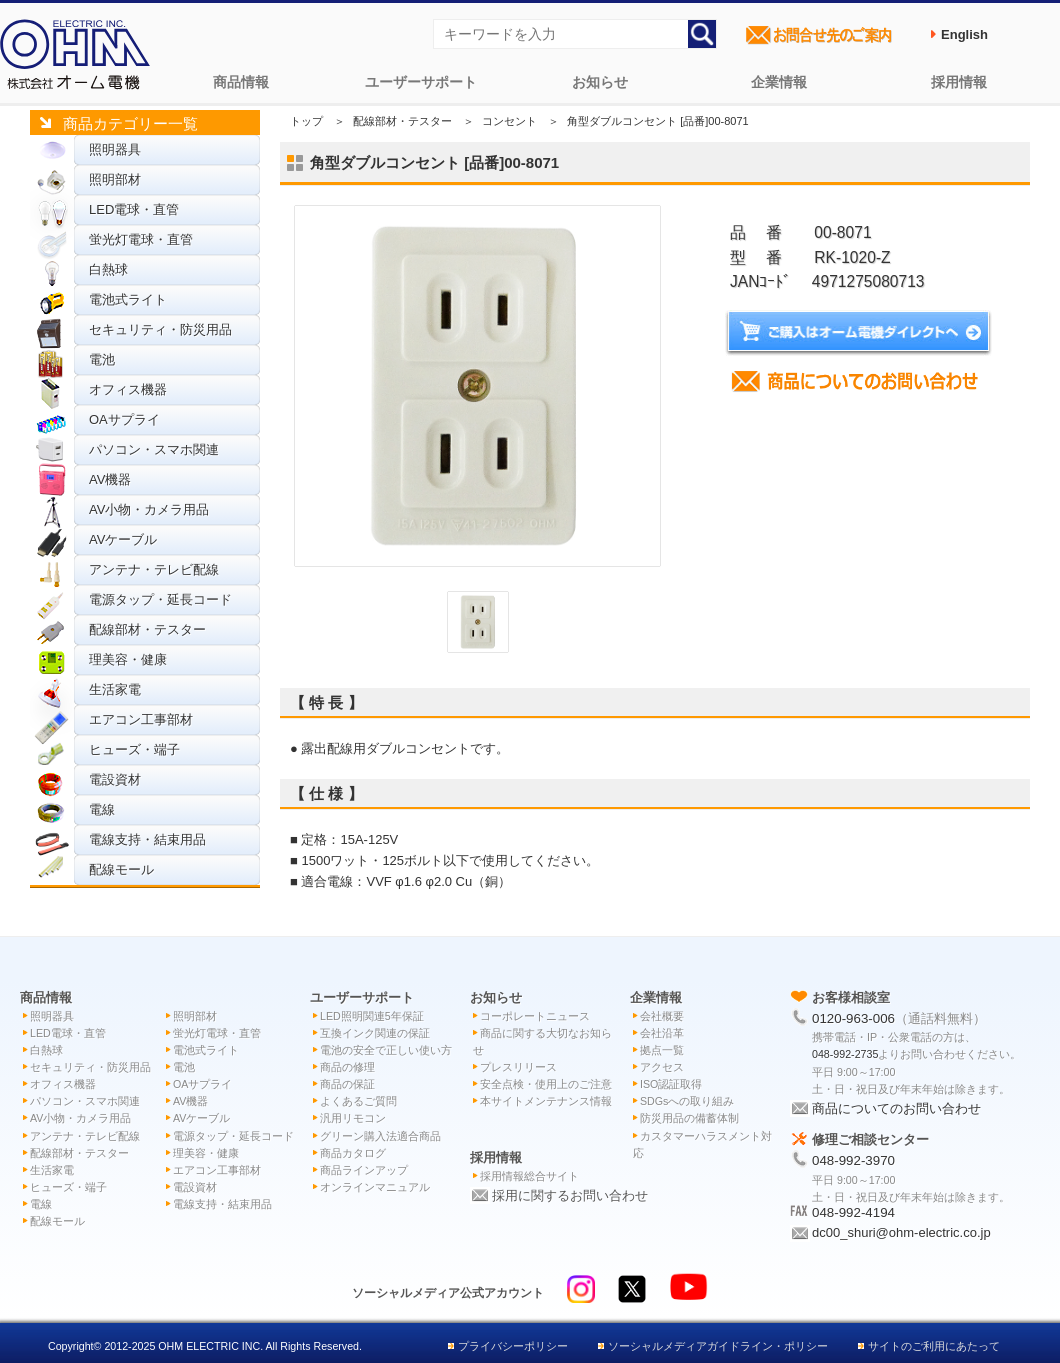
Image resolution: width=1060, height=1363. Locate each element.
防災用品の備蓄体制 (689, 1118)
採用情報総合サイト (529, 1176)
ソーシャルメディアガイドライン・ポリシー (718, 1346)
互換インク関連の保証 (375, 1033)
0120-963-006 (853, 1018)
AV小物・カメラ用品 (149, 509)
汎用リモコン (353, 1118)
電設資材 (115, 779)
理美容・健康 (128, 659)
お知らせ (600, 82)
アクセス (662, 1067)
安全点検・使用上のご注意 (546, 1084)
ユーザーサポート (421, 82)
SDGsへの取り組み (687, 1101)
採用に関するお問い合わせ (570, 1195)
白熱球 (108, 269)
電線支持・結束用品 (147, 839)
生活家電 (115, 689)
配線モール (121, 869)
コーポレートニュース (535, 1016)
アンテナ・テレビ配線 (154, 569)
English (964, 34)
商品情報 (241, 82)
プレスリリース (518, 1067)
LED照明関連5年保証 (372, 1016)
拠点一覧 (662, 1050)
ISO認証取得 (671, 1084)
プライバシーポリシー (513, 1346)
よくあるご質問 (358, 1101)
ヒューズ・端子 (134, 749)
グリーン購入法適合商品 (380, 1136)
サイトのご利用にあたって (934, 1346)
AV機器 (110, 479)
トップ (306, 121)
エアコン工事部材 (141, 719)
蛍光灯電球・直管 (141, 239)
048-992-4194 (853, 1212)
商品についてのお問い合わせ (896, 1108)
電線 (102, 809)
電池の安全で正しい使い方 (386, 1050)
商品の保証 (347, 1084)
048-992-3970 (853, 1160)
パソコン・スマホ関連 (154, 449)
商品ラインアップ (364, 1170)
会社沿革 (662, 1033)
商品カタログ (353, 1153)
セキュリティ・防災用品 (160, 329)
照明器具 (115, 149)
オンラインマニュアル (375, 1187)
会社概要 (662, 1016)
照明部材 (115, 179)
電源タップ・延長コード (160, 599)
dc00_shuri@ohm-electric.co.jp (901, 1232)
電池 (102, 359)
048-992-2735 (845, 1054)
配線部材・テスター (147, 629)
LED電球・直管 (134, 209)
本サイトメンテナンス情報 (546, 1101)
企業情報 (779, 82)
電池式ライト (128, 299)
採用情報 (959, 82)
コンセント (509, 121)
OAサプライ (124, 419)
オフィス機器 (128, 389)
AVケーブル (123, 539)
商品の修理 (347, 1067)
